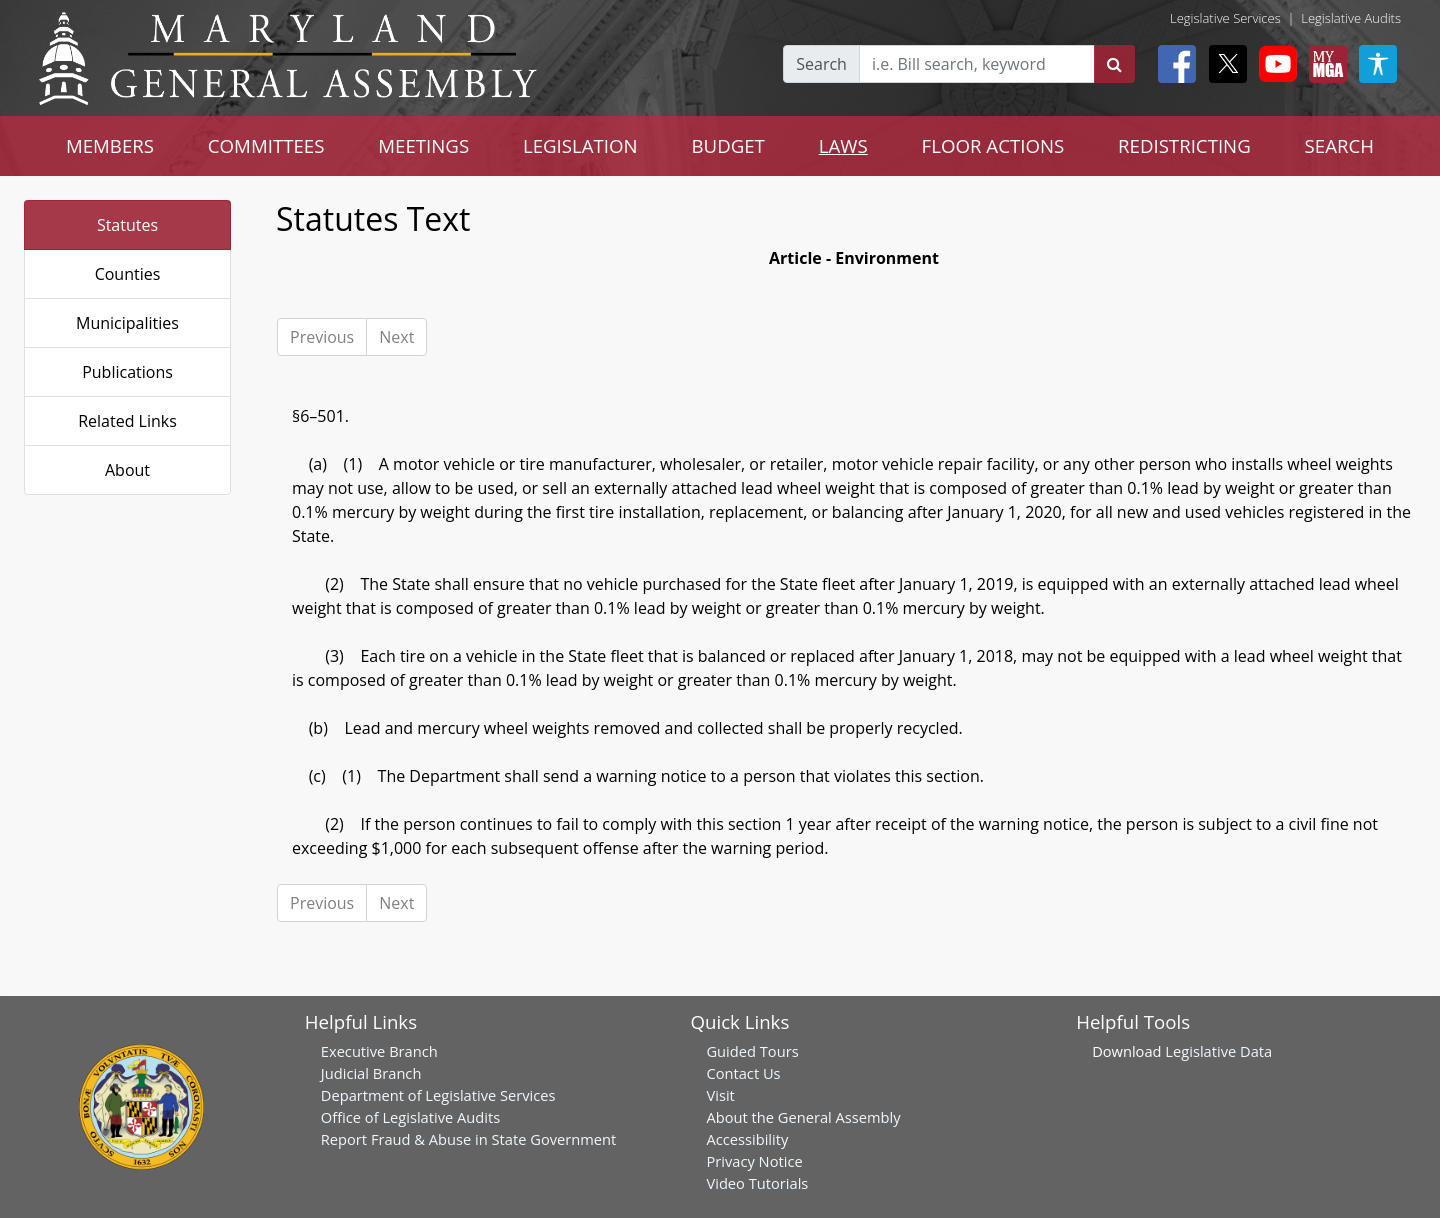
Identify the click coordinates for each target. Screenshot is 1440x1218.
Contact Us (743, 1073)
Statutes (127, 225)
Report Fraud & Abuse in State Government (468, 1139)
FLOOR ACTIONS (993, 145)
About (127, 470)
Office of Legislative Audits (410, 1117)
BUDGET (728, 145)
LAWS (843, 145)
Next (396, 337)
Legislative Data (1218, 1051)
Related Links (127, 421)
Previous (322, 337)
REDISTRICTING (1184, 145)
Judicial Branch (371, 1073)
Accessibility (747, 1139)
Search (821, 64)
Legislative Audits (1351, 18)
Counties (128, 274)
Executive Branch (379, 1051)
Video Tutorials (757, 1183)
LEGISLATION (580, 145)
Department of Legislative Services (438, 1095)
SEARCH (1339, 145)
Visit (720, 1095)
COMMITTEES (266, 145)
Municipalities (127, 323)
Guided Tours (752, 1051)
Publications (127, 372)
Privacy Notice (754, 1161)
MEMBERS (110, 145)
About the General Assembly (803, 1117)
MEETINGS (423, 145)
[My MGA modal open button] (1324, 64)
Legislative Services (1225, 18)
